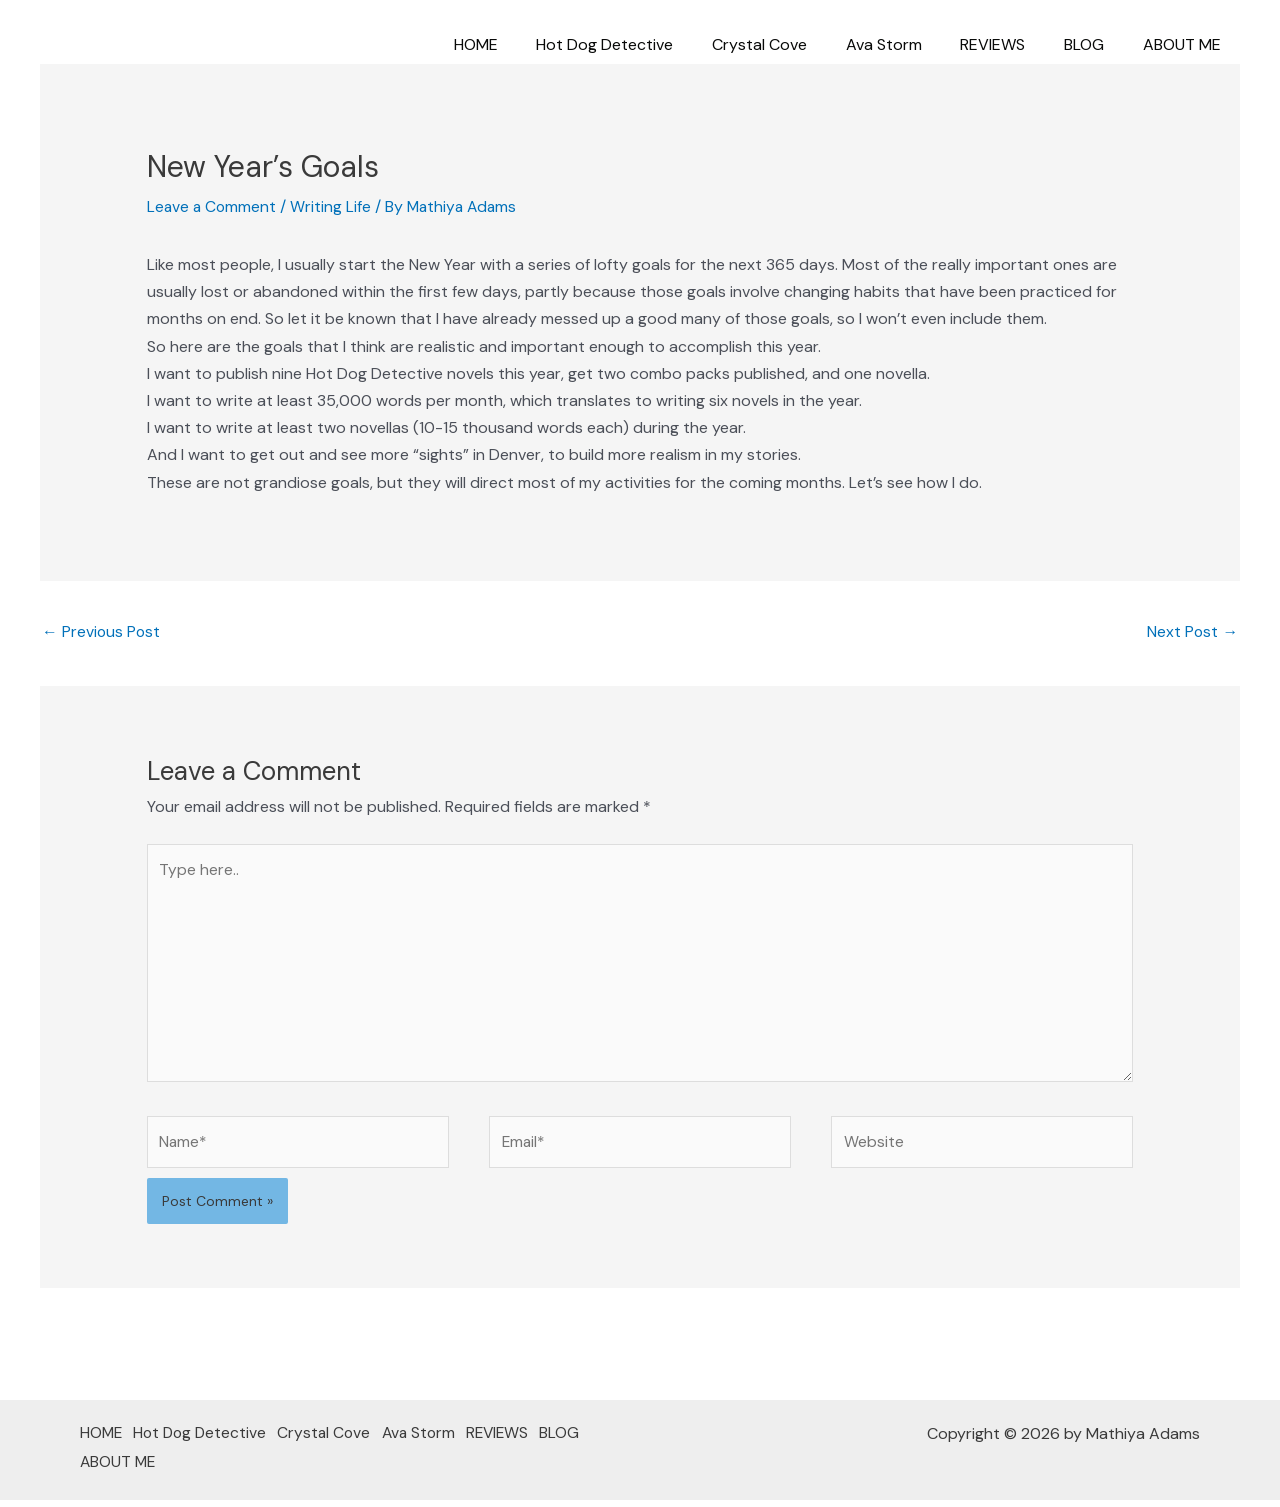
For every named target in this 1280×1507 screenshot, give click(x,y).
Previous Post (102, 631)
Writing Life (333, 206)
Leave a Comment (213, 206)
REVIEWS (1009, 44)
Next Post (1192, 631)
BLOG (1094, 44)
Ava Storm (907, 44)
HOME (519, 44)
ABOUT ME (1185, 44)
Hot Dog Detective (641, 44)
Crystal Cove (789, 44)
